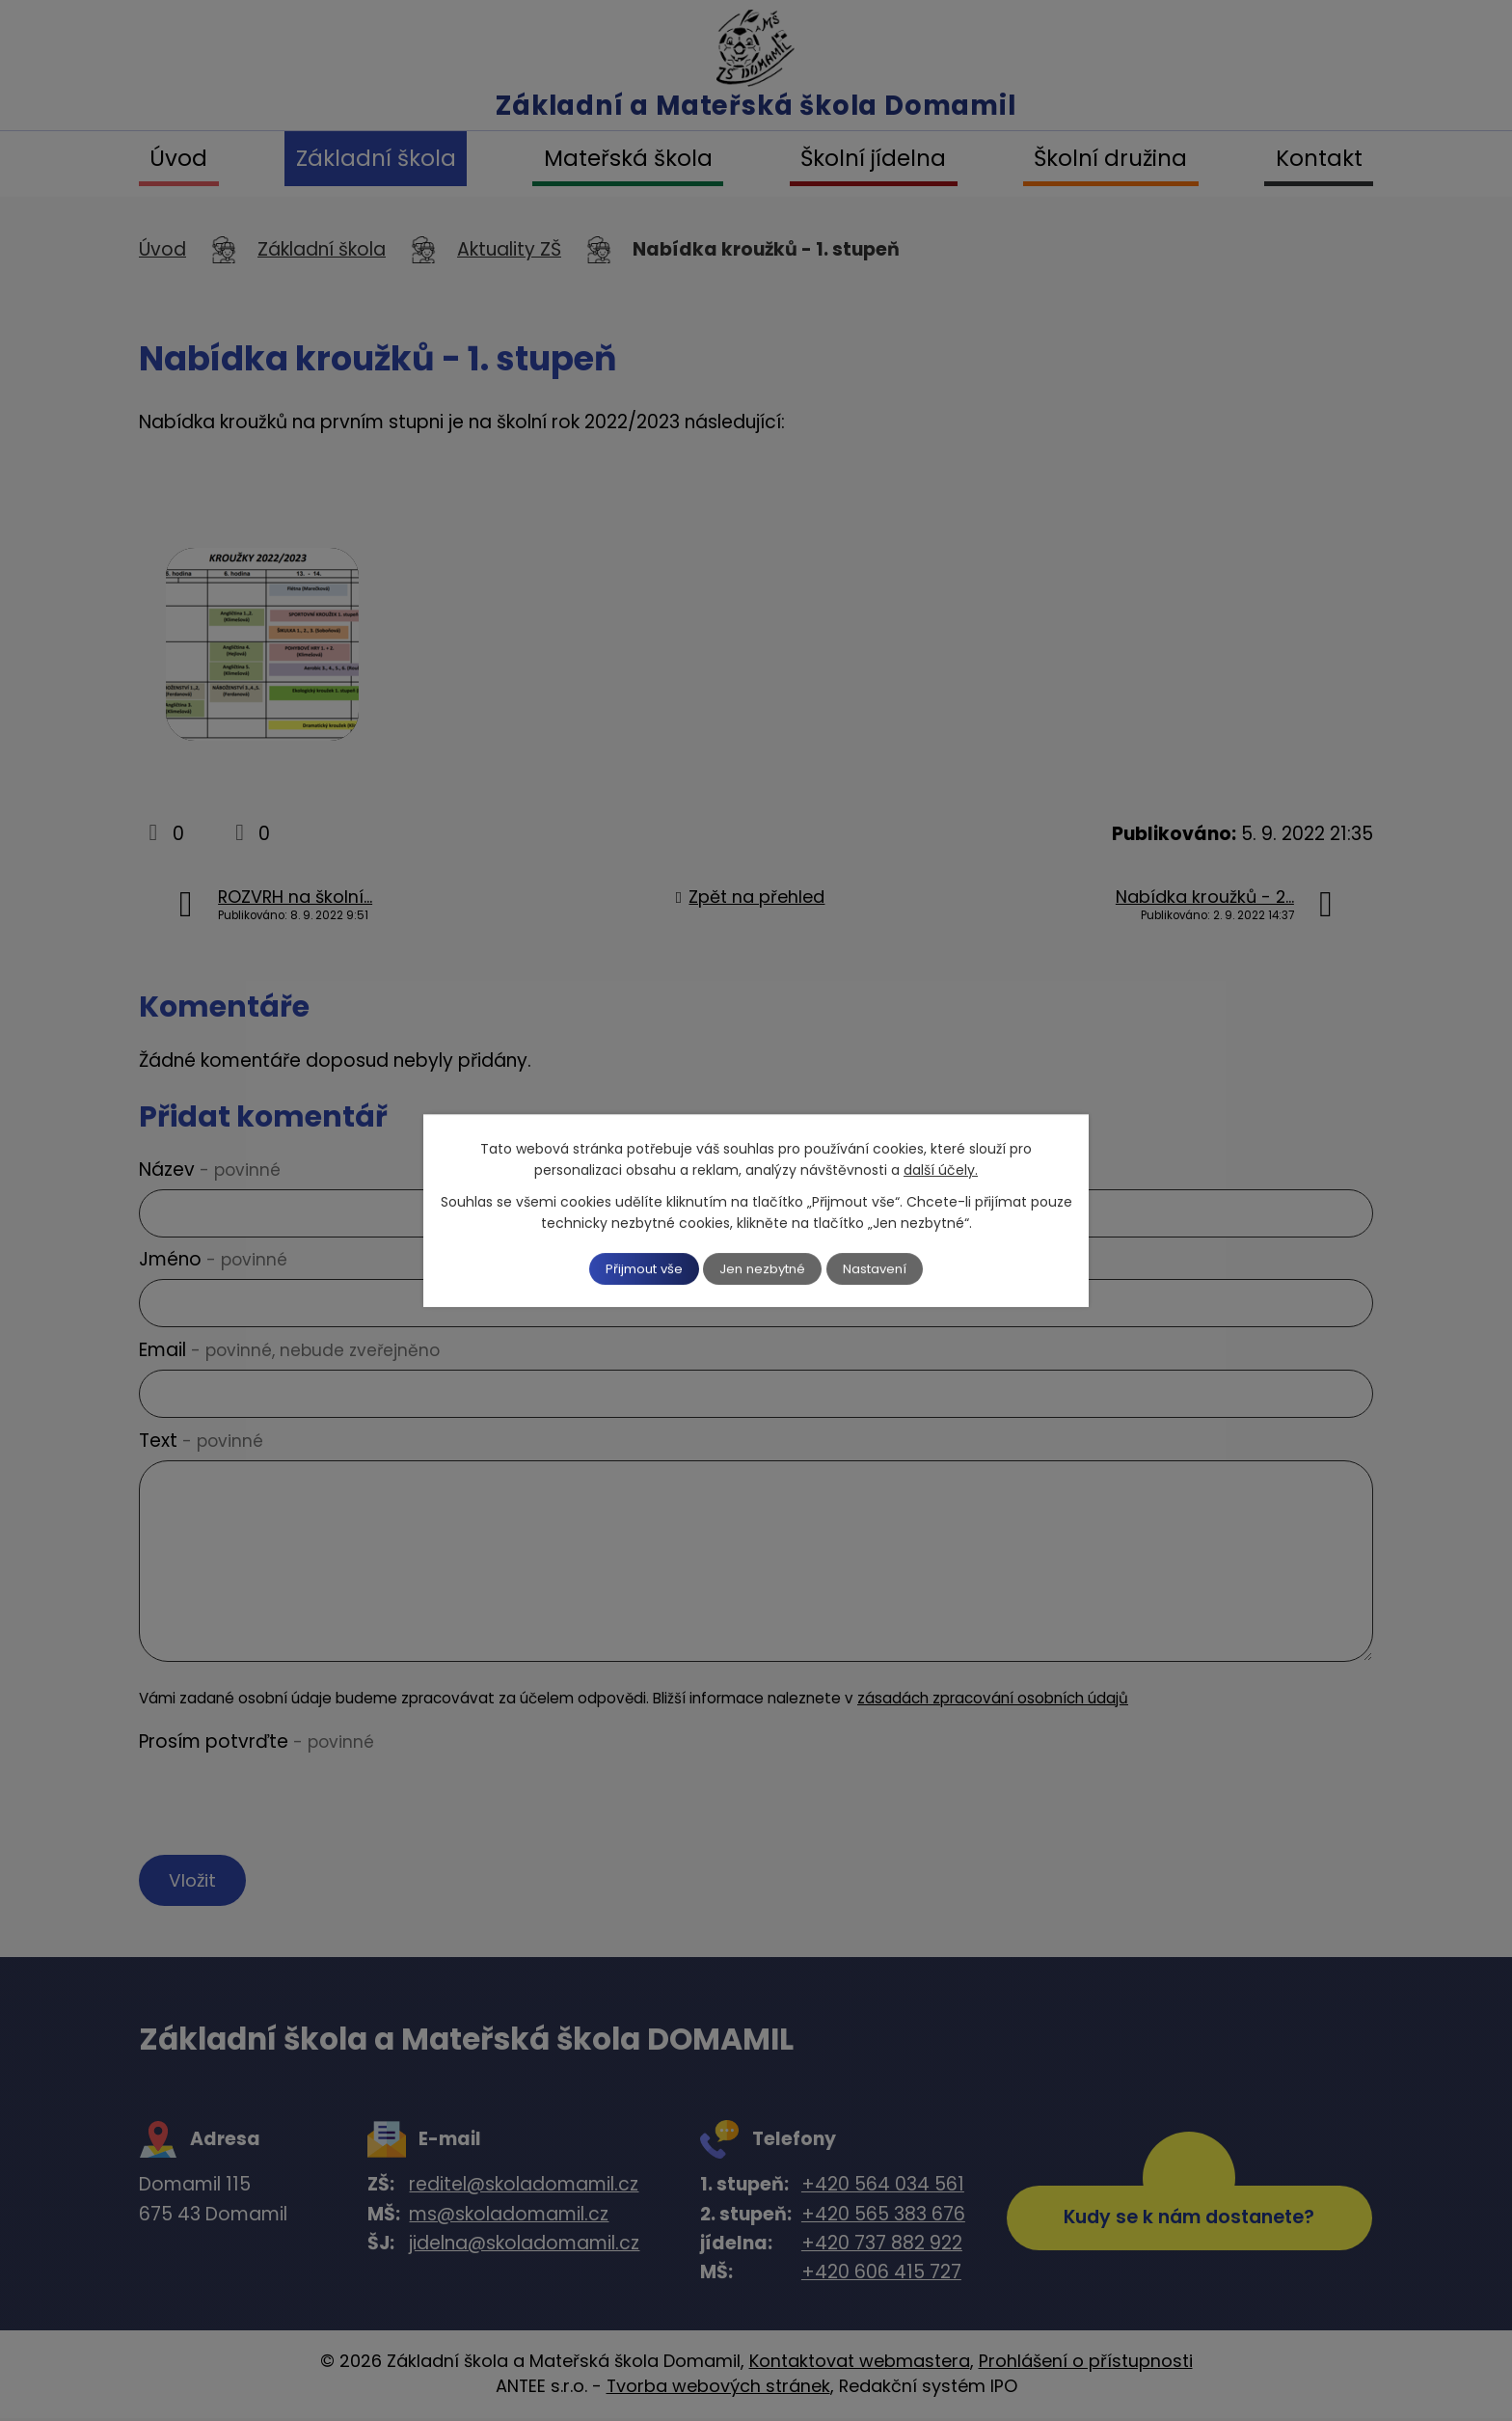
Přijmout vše (632, 1268)
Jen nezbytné (764, 1268)
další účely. (941, 1169)
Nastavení (888, 1268)
